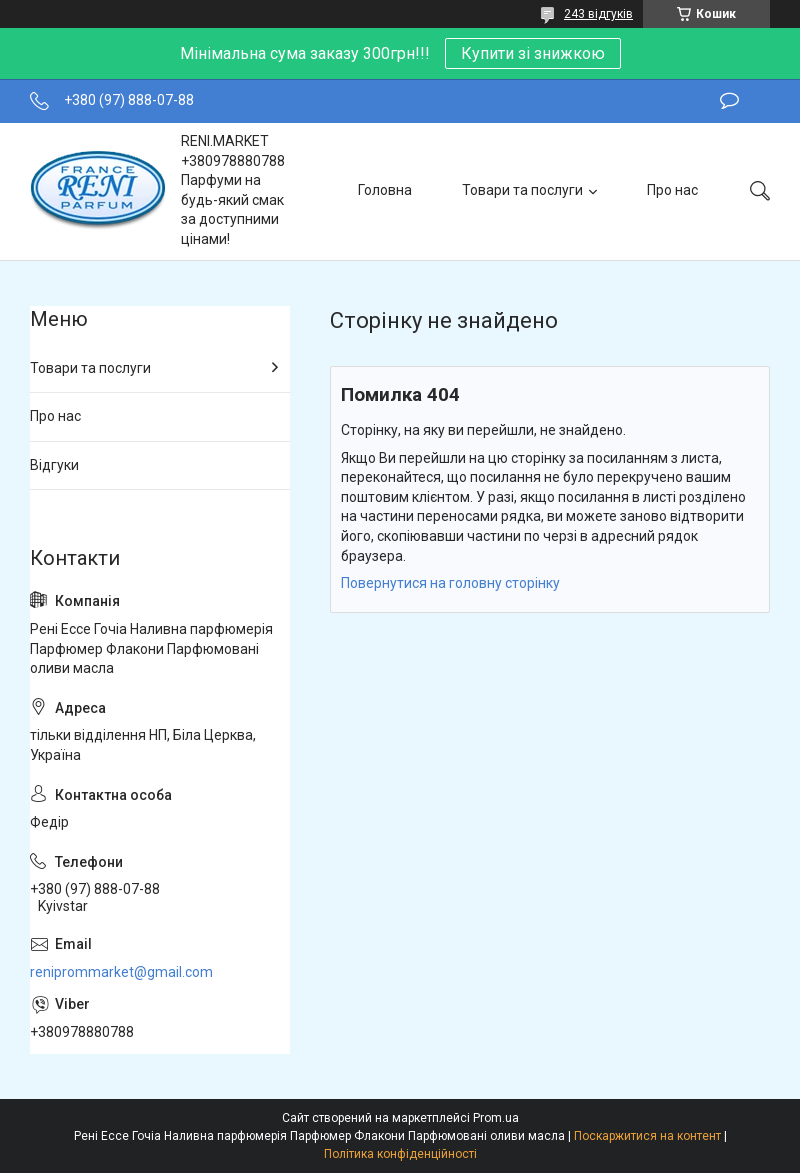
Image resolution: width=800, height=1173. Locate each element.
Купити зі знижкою (533, 53)
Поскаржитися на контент (647, 1136)
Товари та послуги (522, 190)
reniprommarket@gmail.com (121, 972)
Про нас (672, 190)
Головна (385, 190)
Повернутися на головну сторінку (450, 583)
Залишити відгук (729, 101)
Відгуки (54, 465)
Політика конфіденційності (400, 1154)
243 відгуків (598, 14)
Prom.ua (496, 1118)
